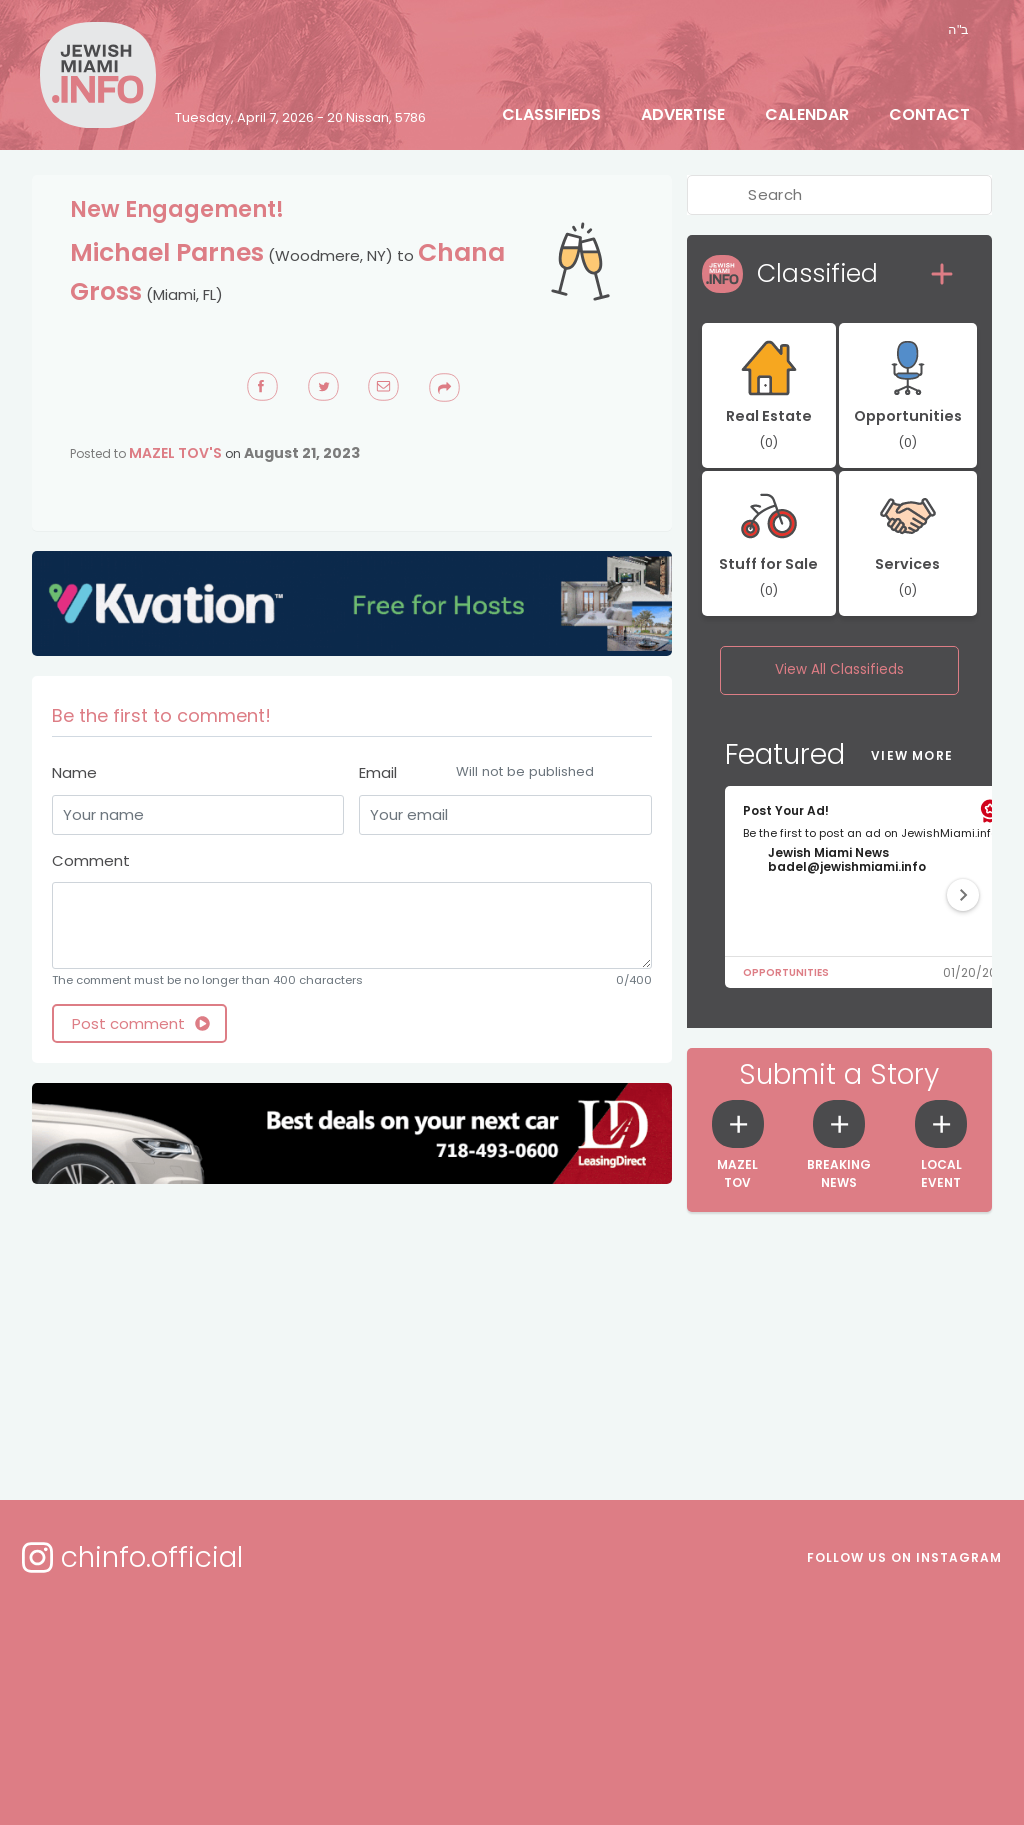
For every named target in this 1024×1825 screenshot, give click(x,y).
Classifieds (551, 114)
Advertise (683, 114)
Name (74, 772)
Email (505, 773)
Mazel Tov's (175, 453)
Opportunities (786, 972)
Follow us (904, 1557)
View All (839, 669)
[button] (963, 895)
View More (912, 755)
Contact (929, 114)
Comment (91, 860)
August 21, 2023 (302, 453)
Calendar (807, 114)
